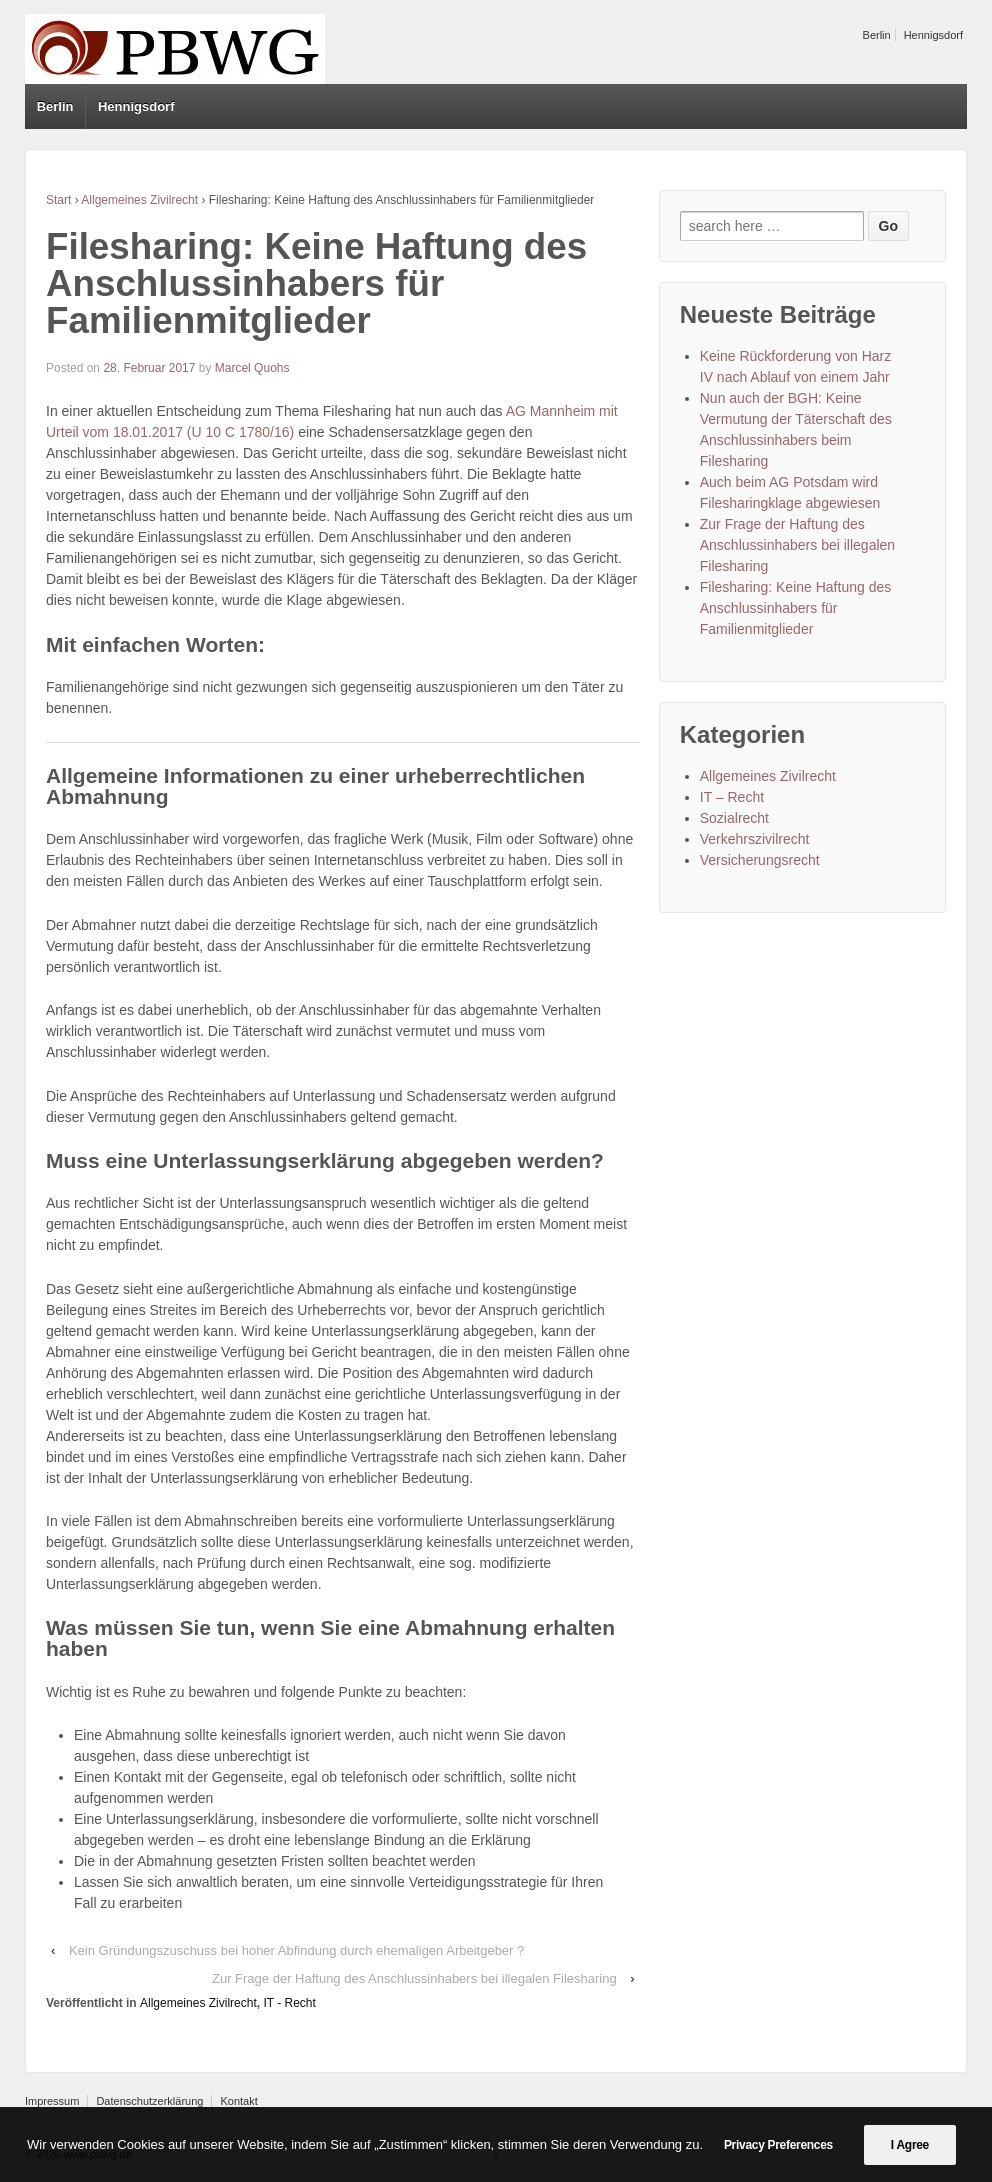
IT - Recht (289, 2003)
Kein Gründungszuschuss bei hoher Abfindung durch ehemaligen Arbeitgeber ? (296, 1950)
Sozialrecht (734, 818)
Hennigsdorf (933, 35)
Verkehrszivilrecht (755, 839)
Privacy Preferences (778, 2145)
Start (58, 200)
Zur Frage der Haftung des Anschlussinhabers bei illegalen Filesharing (414, 1978)
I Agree (910, 2145)
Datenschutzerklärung (149, 2101)
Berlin (877, 35)
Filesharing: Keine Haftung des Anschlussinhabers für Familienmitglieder (795, 608)
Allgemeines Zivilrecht (139, 200)
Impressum (52, 2101)
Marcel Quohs (252, 368)
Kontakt (238, 2101)
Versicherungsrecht (760, 860)
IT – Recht (732, 797)
